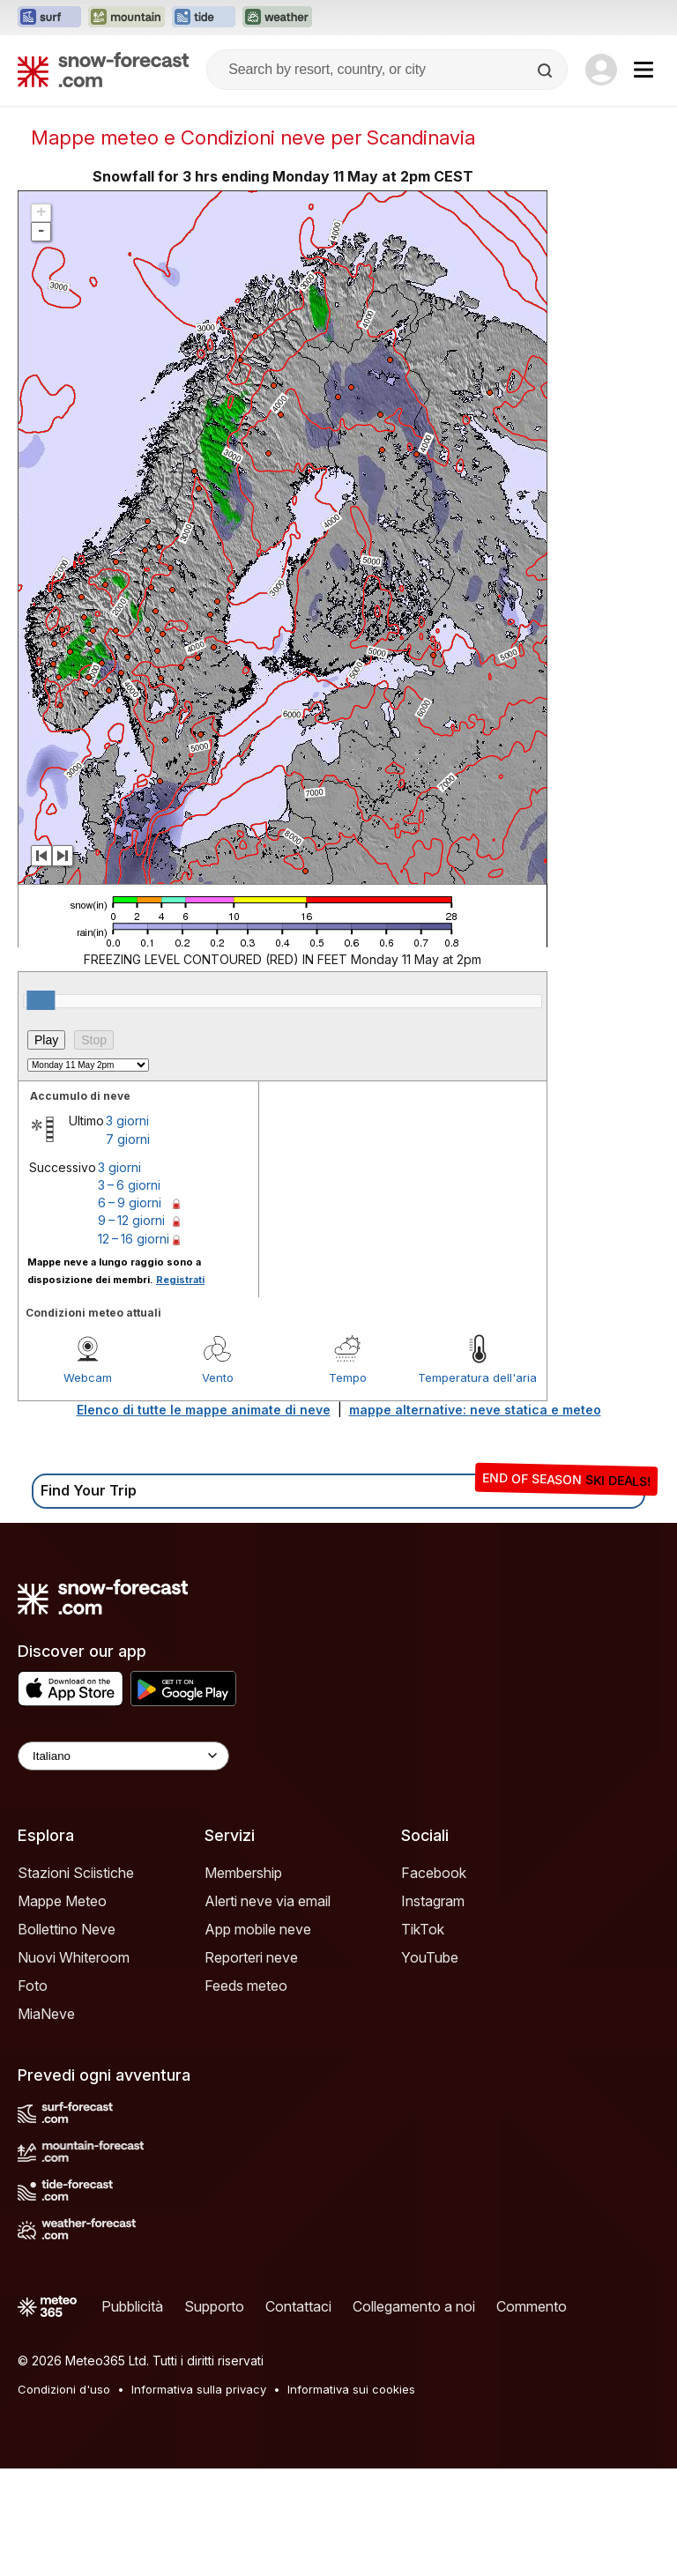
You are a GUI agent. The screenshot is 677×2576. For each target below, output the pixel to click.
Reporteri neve (251, 1957)
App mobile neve (258, 1929)
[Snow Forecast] (103, 69)
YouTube (429, 1957)
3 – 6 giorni (129, 1184)
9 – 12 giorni (131, 1220)
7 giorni (128, 1139)
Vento (218, 1377)
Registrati (180, 1279)
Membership (243, 1873)
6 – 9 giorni (129, 1202)
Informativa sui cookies (351, 2389)
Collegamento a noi (414, 2306)
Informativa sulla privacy (198, 2389)
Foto (33, 1985)
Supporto (214, 2306)
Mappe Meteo (62, 1901)
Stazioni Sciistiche (76, 1873)
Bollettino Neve (66, 1929)
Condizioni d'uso (64, 2389)
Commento (531, 2306)
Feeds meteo (246, 1985)
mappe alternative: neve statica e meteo (475, 1409)
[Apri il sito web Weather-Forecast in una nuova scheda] (277, 17)
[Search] (546, 70)
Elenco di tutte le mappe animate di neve (204, 1409)
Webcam (87, 1377)
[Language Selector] (123, 1756)
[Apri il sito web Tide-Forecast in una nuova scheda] (203, 17)
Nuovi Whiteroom (74, 1957)
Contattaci (298, 2306)
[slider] (40, 1000)
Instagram (433, 1901)
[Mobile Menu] (643, 69)
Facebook (433, 1873)
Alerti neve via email (268, 1901)
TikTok (422, 1929)
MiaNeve (46, 2014)
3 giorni (127, 1120)
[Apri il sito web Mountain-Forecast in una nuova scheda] (126, 17)
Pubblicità (132, 2306)
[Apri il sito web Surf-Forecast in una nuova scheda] (49, 17)
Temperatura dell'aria (477, 1377)
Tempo (348, 1377)
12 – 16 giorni (133, 1238)
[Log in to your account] (601, 69)
